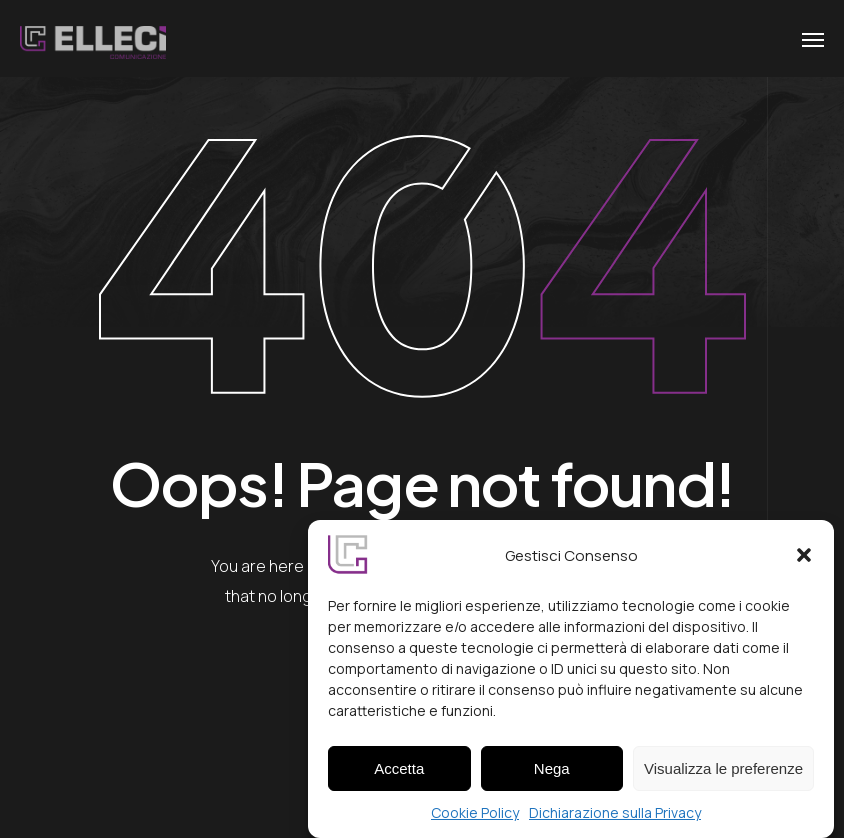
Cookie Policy (475, 818)
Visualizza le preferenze (723, 773)
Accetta (399, 773)
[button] (804, 561)
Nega (552, 773)
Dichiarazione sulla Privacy (615, 818)
